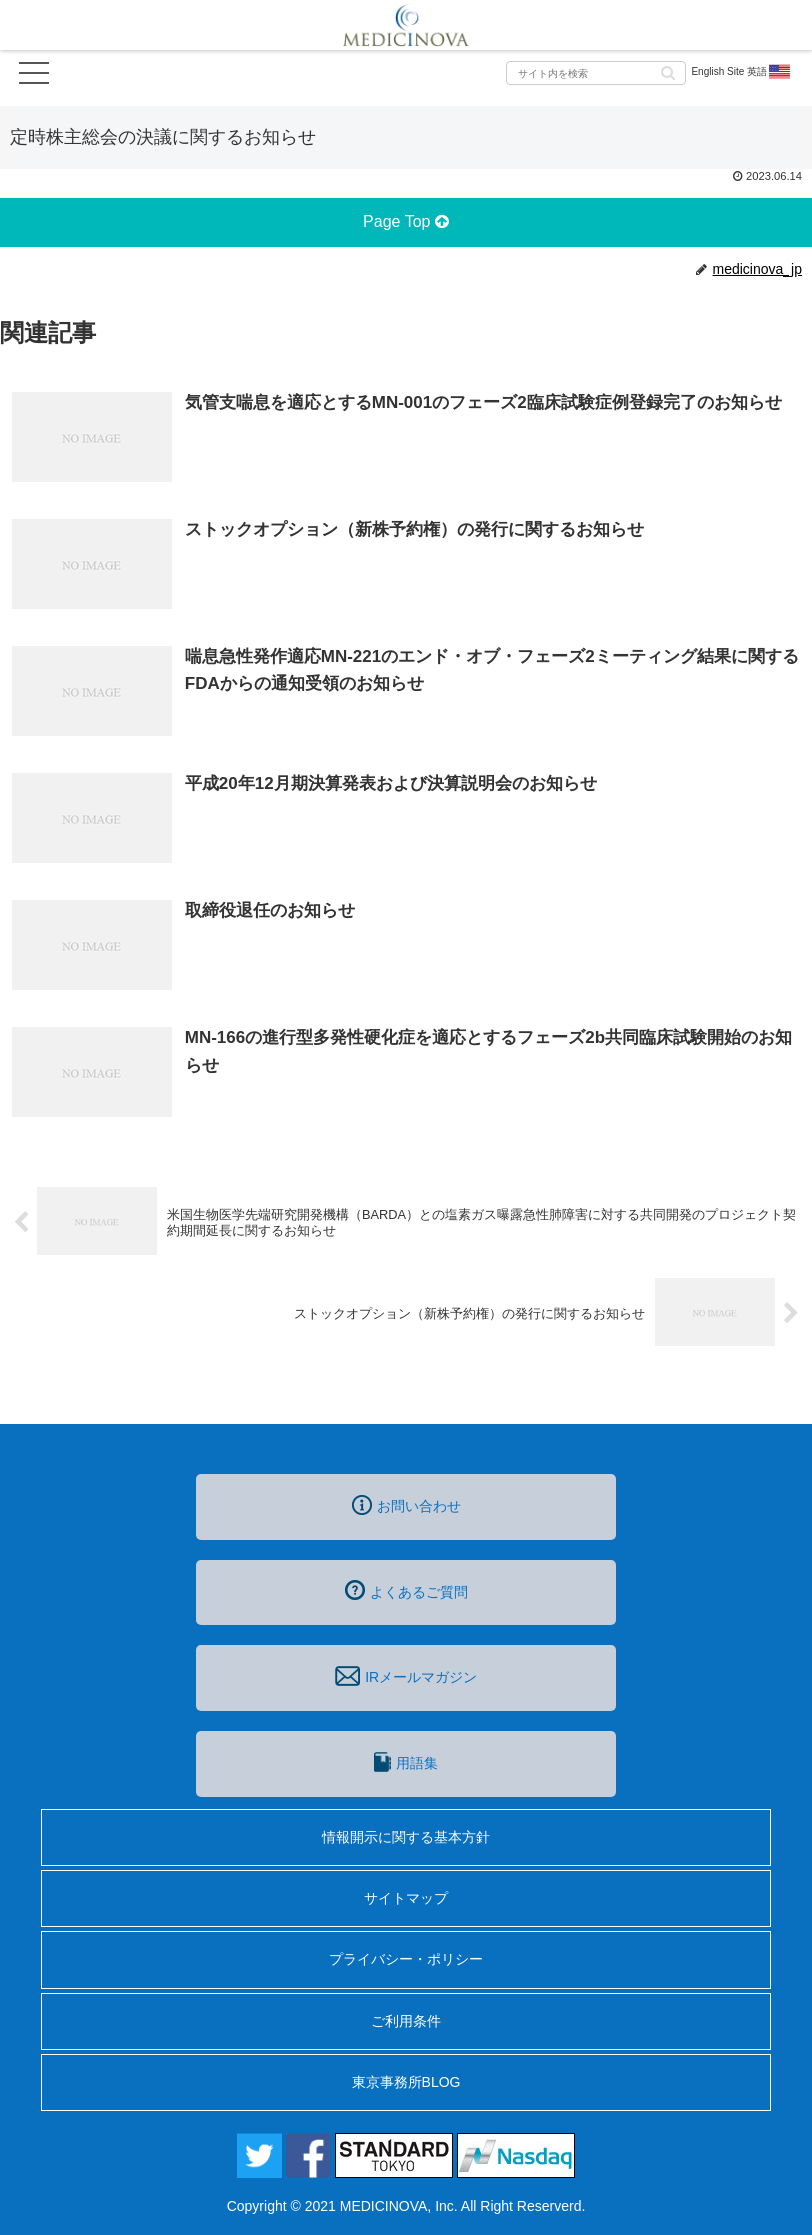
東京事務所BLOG (406, 2082)
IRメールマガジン (406, 1676)
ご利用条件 (406, 2021)
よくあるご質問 (406, 1590)
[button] (668, 71)
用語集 (406, 1762)
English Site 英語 (741, 72)
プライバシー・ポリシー (406, 1959)
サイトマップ (406, 1898)
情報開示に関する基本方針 (406, 1837)
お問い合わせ (406, 1505)
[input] (596, 73)
